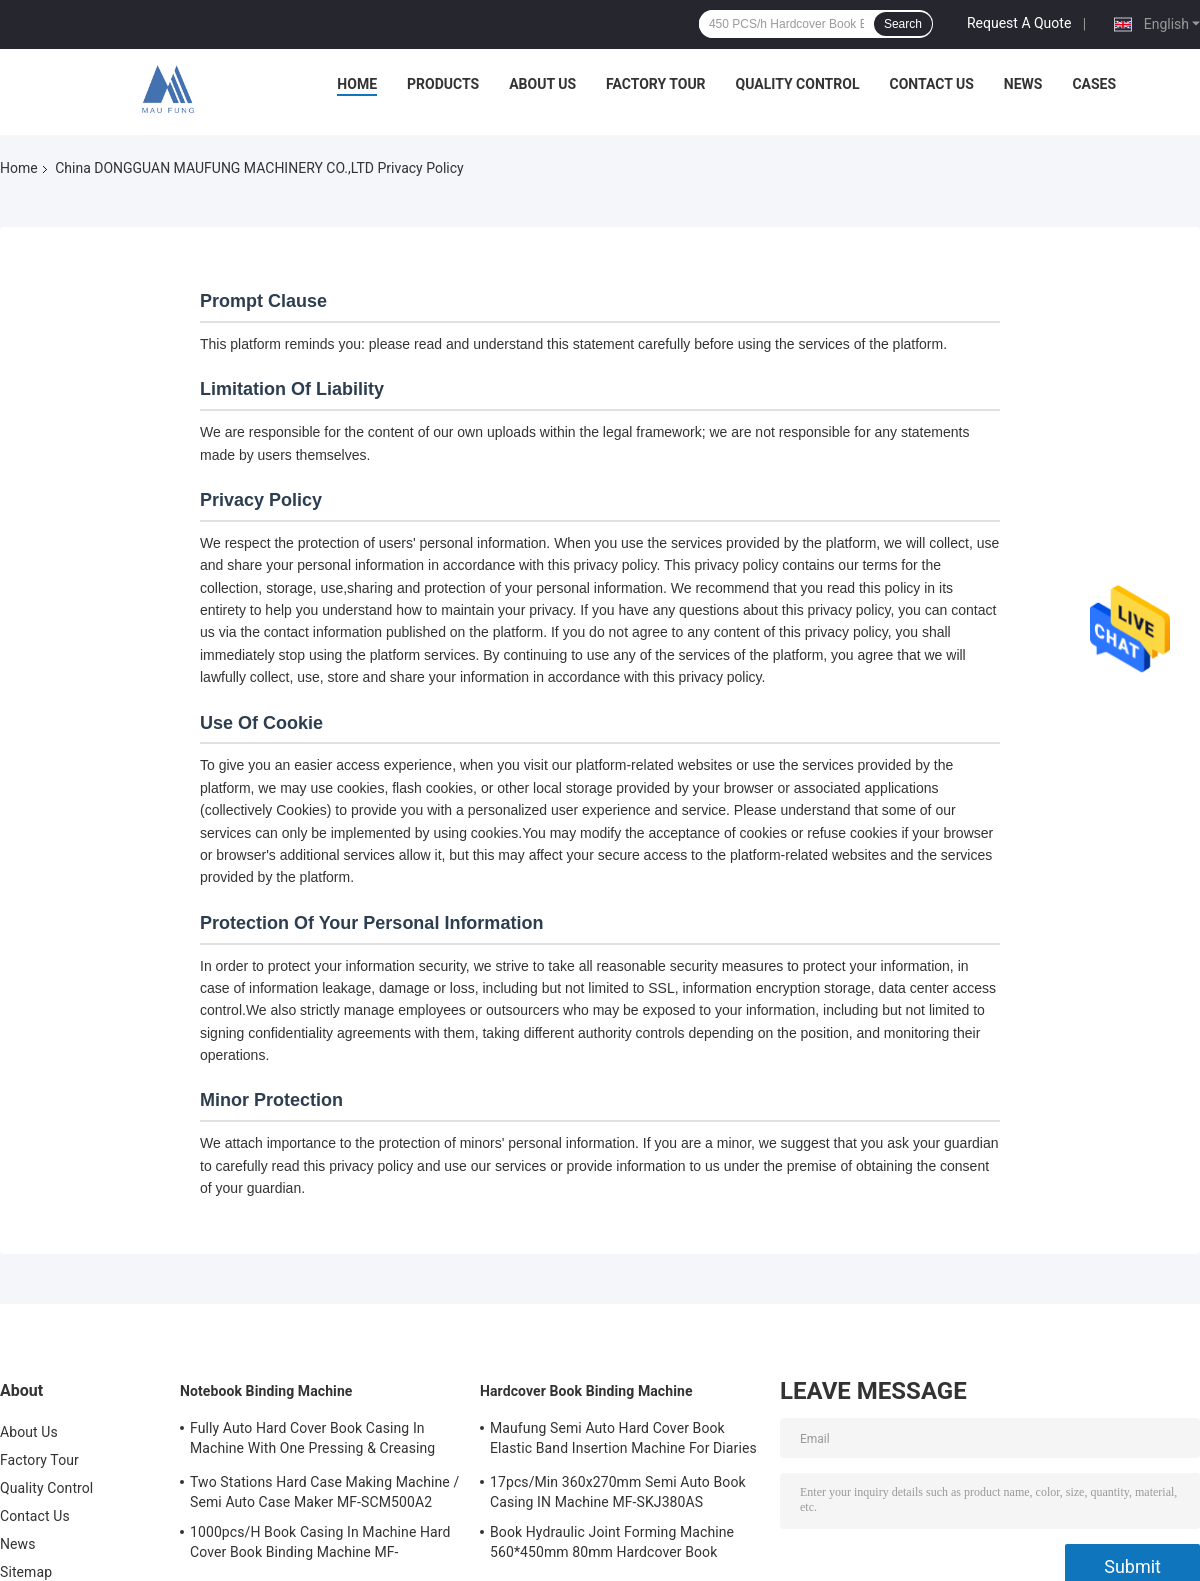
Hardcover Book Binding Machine (586, 1391)
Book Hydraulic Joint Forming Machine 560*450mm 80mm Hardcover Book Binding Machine (612, 1545)
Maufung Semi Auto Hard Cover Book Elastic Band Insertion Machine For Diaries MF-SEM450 (623, 1441)
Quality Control (798, 84)
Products (443, 84)
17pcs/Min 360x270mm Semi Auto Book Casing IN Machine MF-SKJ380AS (618, 1492)
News (1023, 84)
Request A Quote (1019, 23)
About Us (542, 84)
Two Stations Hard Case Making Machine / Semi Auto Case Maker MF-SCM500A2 (324, 1492)
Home (357, 84)
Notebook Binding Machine (266, 1391)
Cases (1094, 84)
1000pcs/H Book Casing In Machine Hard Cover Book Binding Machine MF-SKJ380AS (320, 1545)
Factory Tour (656, 84)
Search (903, 24)
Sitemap (26, 1572)
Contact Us (931, 84)
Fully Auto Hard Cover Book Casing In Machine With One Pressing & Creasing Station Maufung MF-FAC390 (312, 1441)
